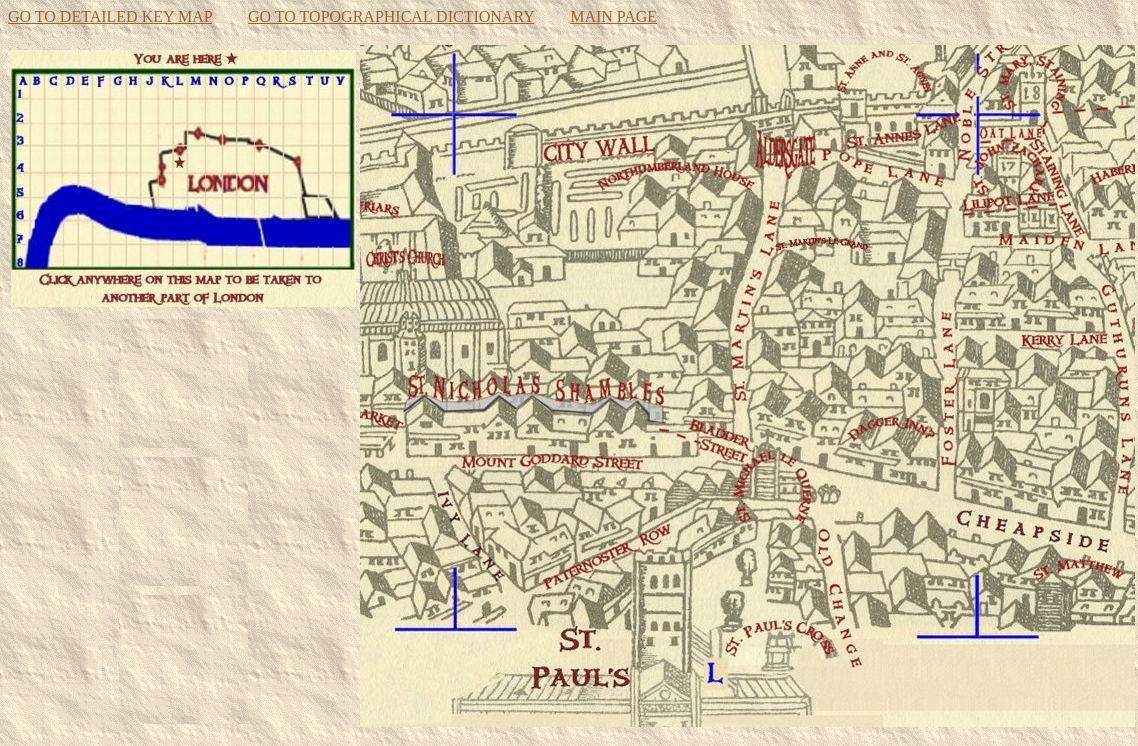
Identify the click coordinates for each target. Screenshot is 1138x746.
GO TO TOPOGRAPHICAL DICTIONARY (391, 16)
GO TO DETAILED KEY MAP (110, 16)
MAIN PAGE (613, 16)
